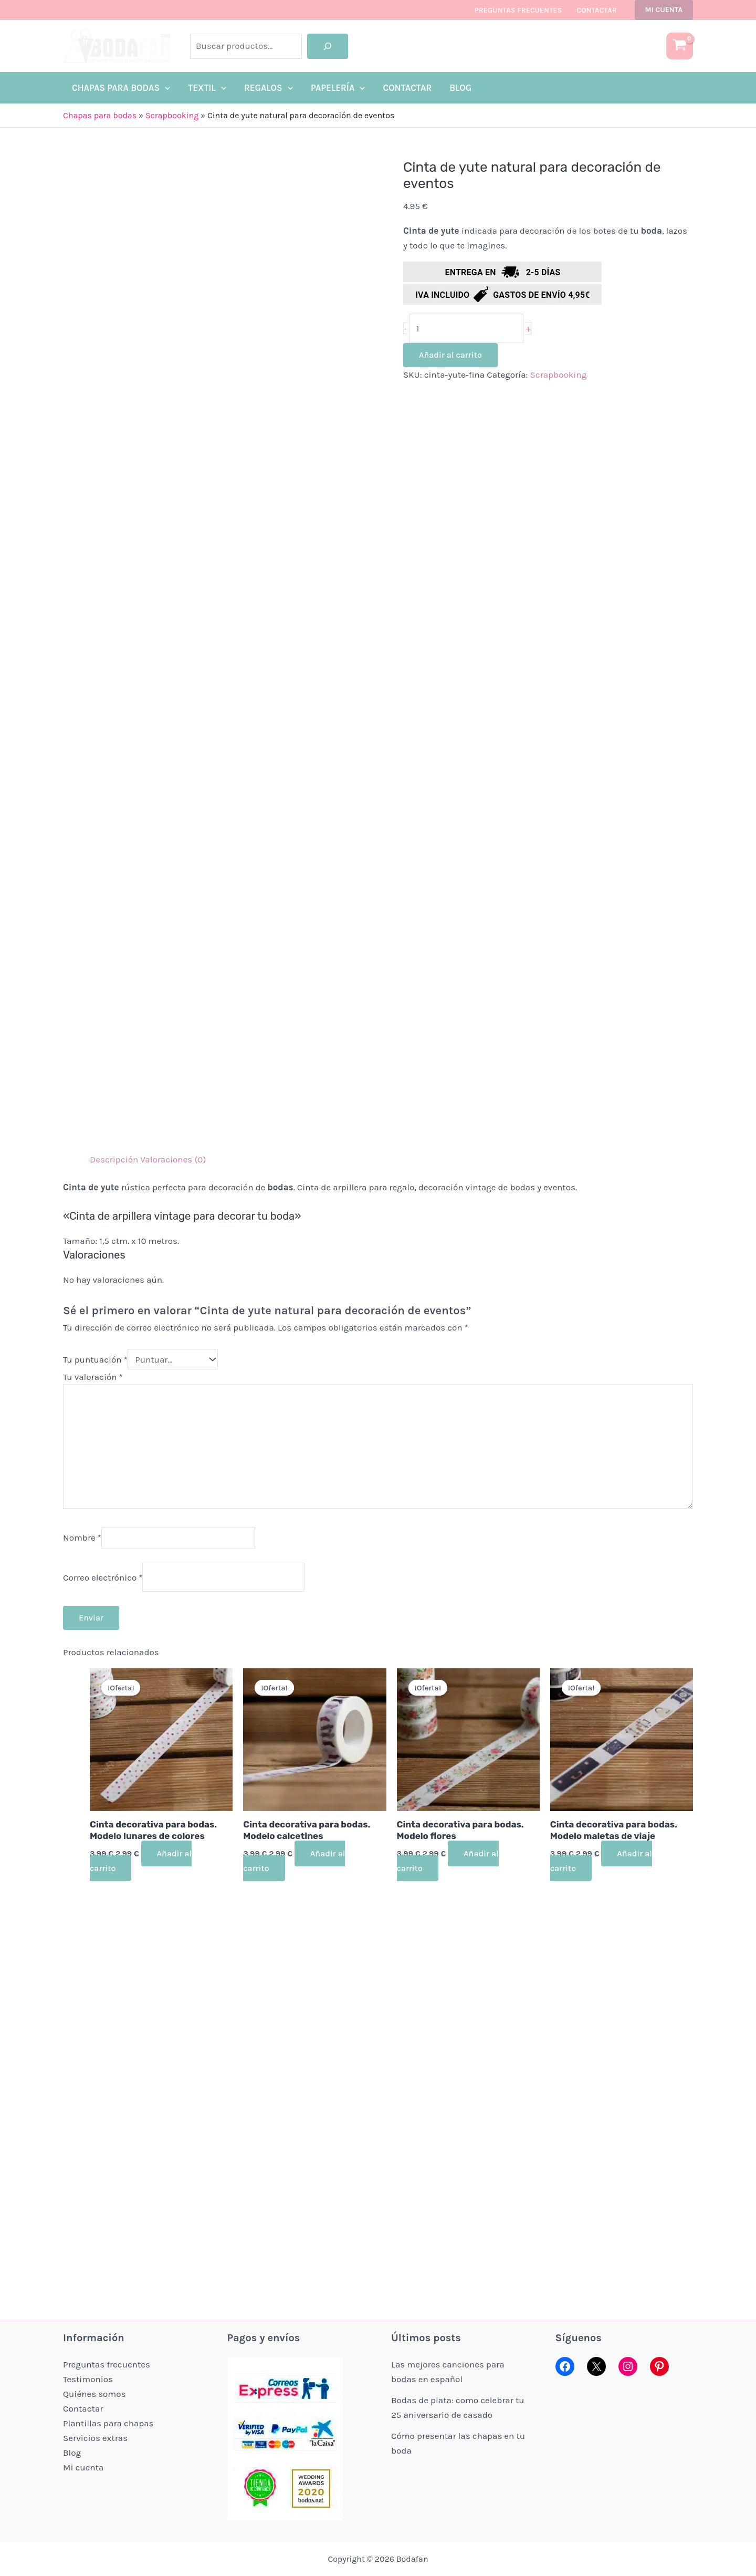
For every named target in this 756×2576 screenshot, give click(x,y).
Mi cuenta (83, 2467)
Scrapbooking (171, 115)
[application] (165, 87)
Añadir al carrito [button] (141, 1860)
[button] (664, 10)
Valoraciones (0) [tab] (173, 1159)
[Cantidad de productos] (466, 328)
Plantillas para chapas (108, 2423)
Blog (72, 2452)
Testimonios (88, 2379)
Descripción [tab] (114, 1159)
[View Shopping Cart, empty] (679, 46)
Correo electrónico (102, 1577)
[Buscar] (327, 46)
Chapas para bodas (99, 115)
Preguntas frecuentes (518, 10)
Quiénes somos (94, 2393)
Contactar (596, 10)
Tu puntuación (95, 1359)
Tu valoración (93, 1377)
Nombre (82, 1537)
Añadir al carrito (450, 355)
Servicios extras (95, 2438)
